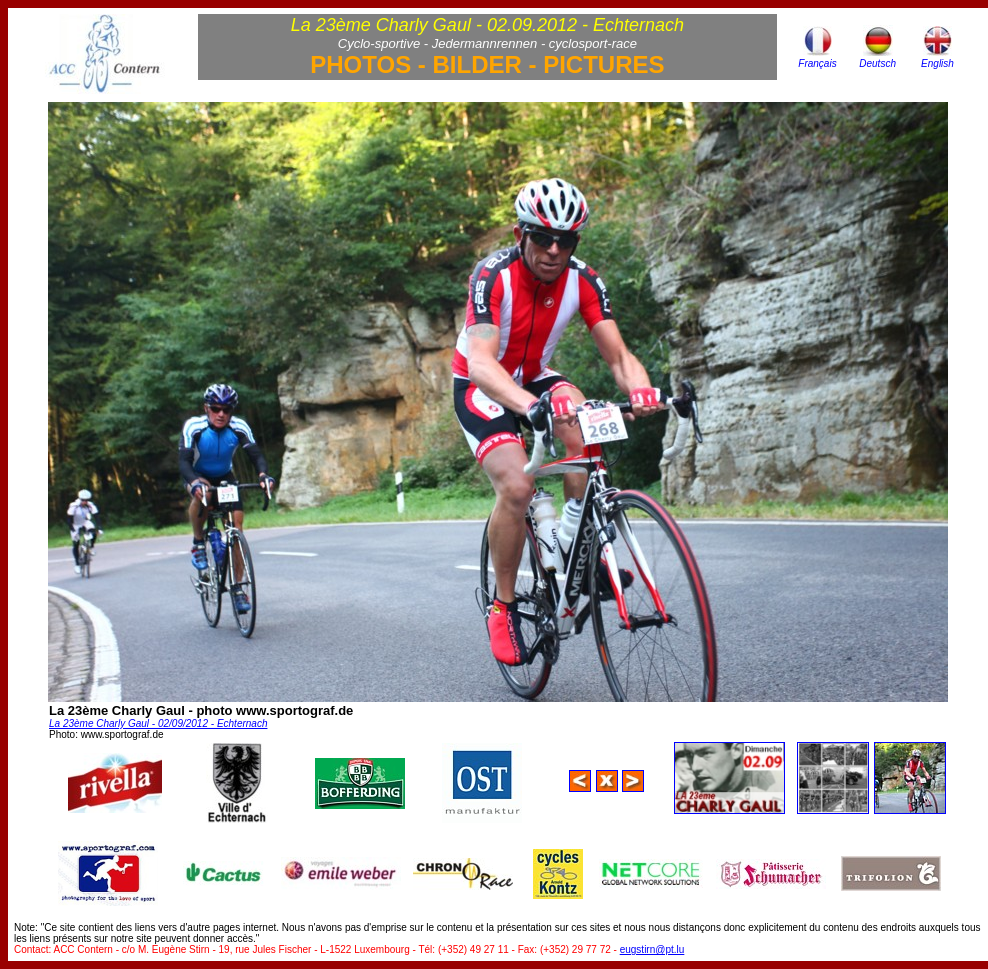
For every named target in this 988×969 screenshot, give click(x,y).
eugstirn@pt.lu (652, 949)
